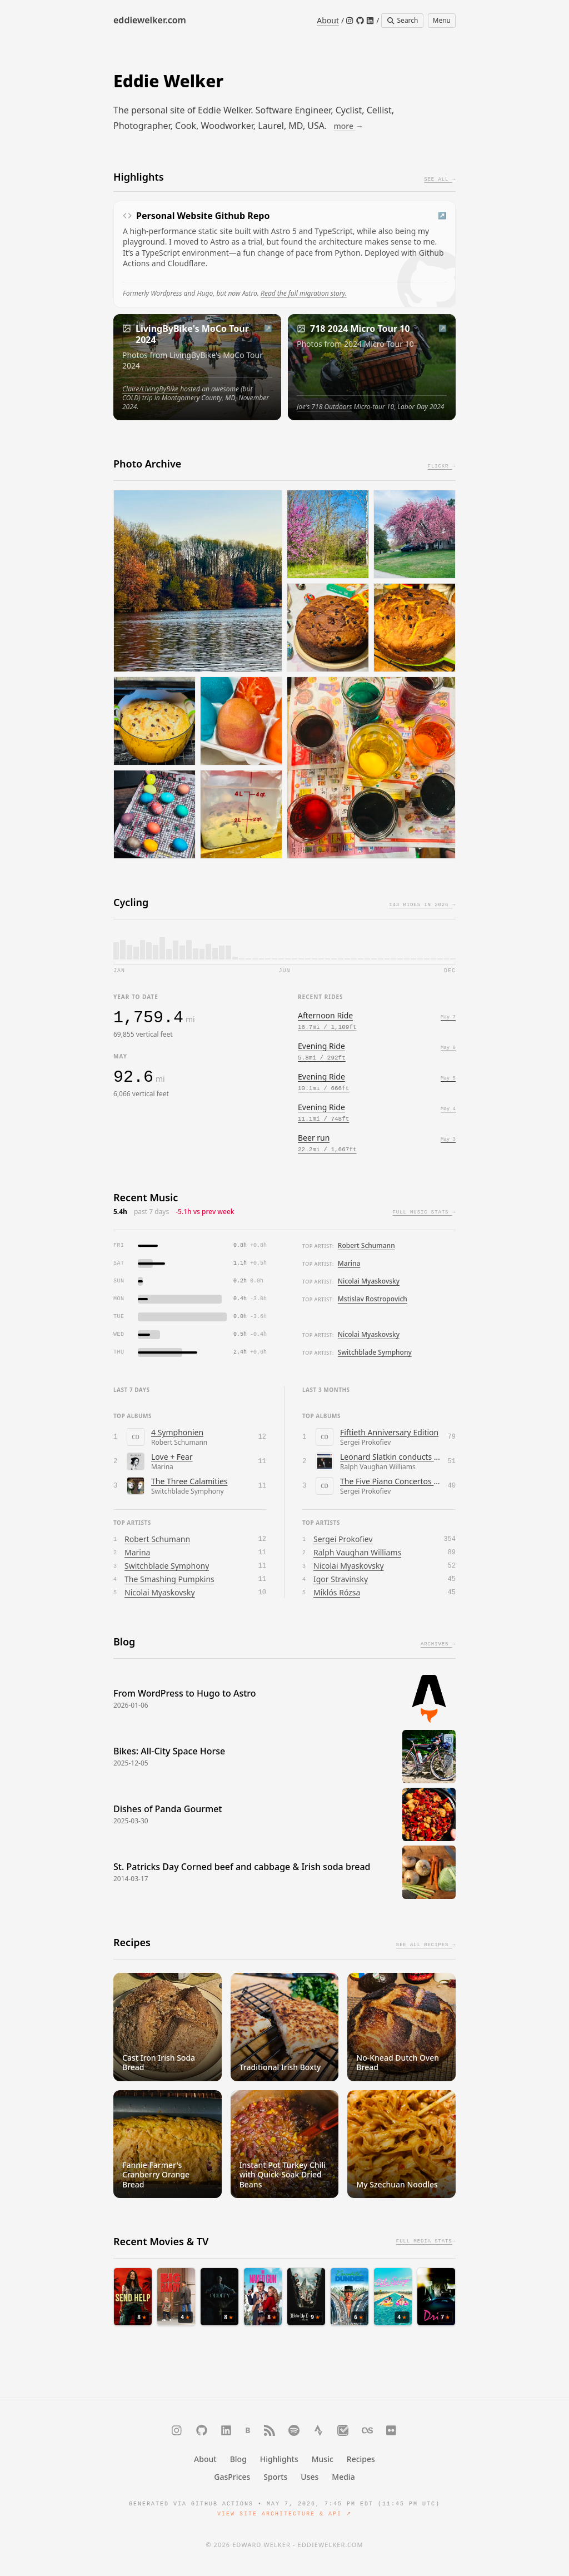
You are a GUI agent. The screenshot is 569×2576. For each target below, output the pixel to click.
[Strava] (318, 2430)
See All (440, 180)
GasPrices (232, 2476)
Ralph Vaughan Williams (357, 1552)
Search (402, 20)
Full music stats (424, 1213)
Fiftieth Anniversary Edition (389, 1432)
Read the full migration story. (304, 293)
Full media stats (426, 2231)
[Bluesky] (247, 2430)
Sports (275, 2476)
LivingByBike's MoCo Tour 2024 (192, 334)
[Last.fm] (367, 2430)
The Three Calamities (189, 1481)
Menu (442, 20)
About (328, 20)
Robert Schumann (366, 1245)
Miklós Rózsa (336, 1592)
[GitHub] (360, 20)
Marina (349, 1263)
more (348, 126)
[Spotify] (294, 2430)
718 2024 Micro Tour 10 (360, 328)
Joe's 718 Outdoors (324, 406)
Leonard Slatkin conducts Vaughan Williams (390, 1456)
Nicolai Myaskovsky (369, 1281)
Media (343, 2476)
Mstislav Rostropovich (372, 1299)
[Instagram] (350, 20)
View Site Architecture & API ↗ (284, 2514)
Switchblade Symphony (375, 1352)
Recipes (361, 2459)
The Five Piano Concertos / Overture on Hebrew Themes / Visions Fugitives (390, 1481)
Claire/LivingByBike (150, 389)
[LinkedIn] (370, 20)
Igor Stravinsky (340, 1579)
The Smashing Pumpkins (169, 1579)
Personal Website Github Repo (202, 215)
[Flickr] (391, 2430)
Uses (309, 2476)
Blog (238, 2459)
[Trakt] (342, 2430)
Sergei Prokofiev (343, 1539)
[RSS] (269, 2430)
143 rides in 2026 (422, 905)
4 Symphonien (177, 1432)
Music (322, 2459)
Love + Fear (172, 1456)
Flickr (442, 467)
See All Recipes (426, 1946)
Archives (438, 1645)
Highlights (279, 2459)
